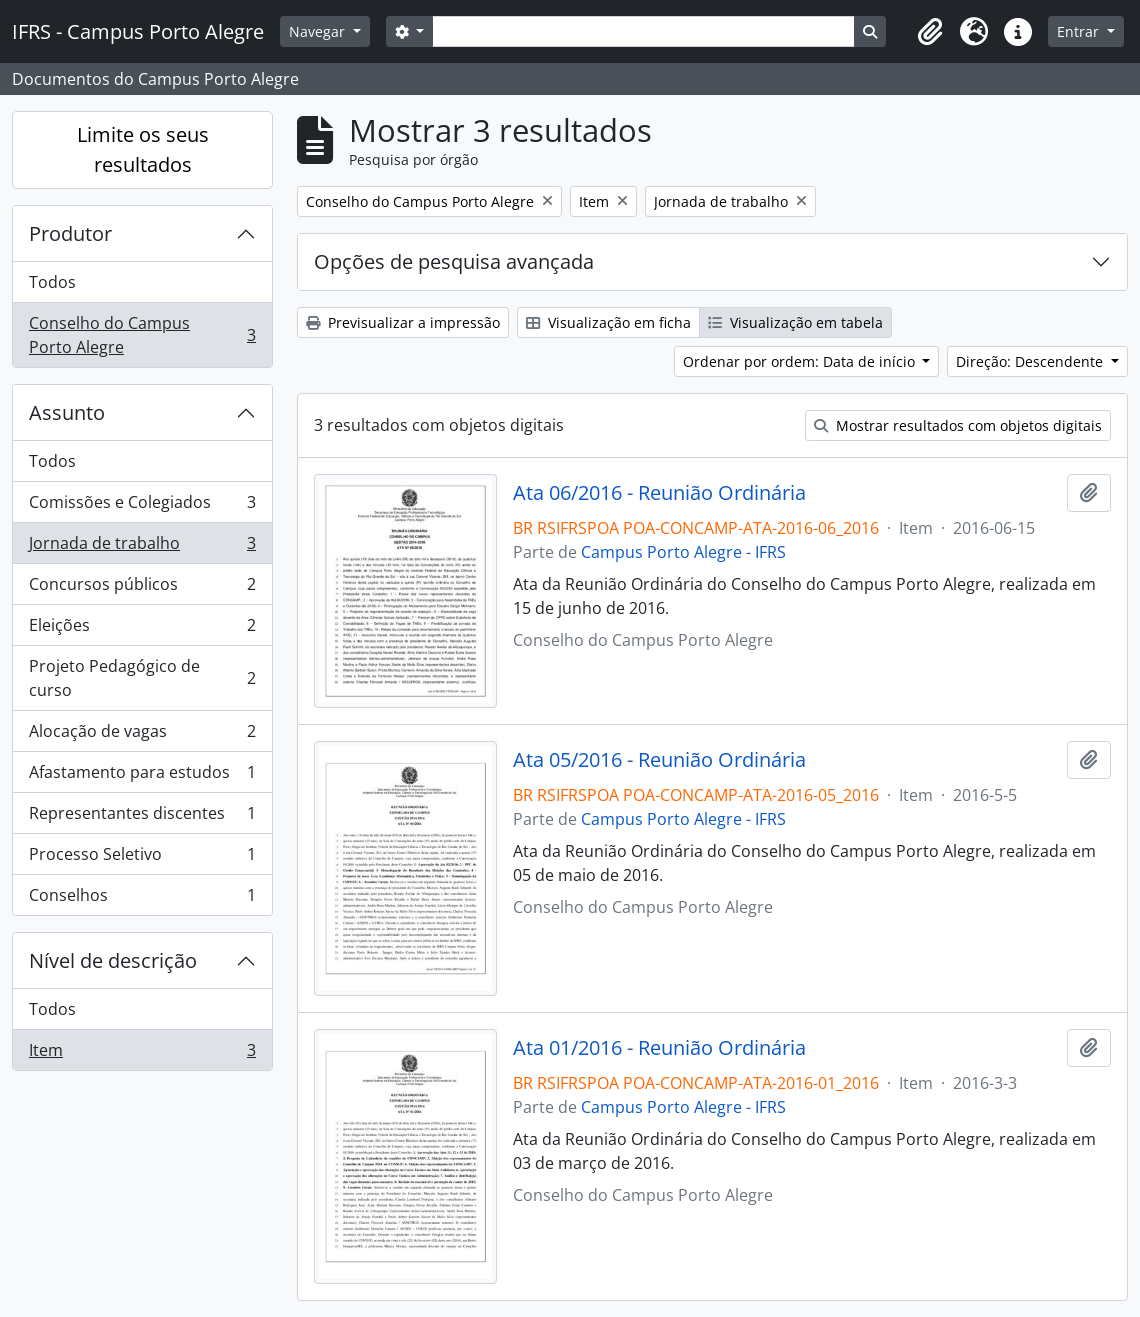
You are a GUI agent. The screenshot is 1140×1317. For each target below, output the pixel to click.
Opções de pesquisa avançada (454, 261)
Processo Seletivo (142, 858)
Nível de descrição (113, 960)
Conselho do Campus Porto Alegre (142, 335)
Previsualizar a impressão (403, 322)
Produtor (70, 233)
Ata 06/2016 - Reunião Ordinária (659, 493)
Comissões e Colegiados (142, 506)
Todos (52, 282)
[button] (930, 32)
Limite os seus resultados (143, 149)
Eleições (142, 629)
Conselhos (142, 899)
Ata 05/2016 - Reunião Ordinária (659, 760)
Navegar (319, 31)
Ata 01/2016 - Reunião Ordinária (659, 1048)
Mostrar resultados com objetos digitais (958, 425)
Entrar (1080, 31)
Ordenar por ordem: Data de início (801, 361)
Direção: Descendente (1031, 361)
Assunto (67, 412)
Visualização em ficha (608, 322)
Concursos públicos (142, 588)
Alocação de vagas (142, 735)
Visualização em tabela (795, 322)
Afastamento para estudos (142, 776)
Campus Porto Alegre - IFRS (683, 552)
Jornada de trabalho (142, 547)
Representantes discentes (142, 817)
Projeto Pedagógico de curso (142, 678)
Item (142, 1054)
